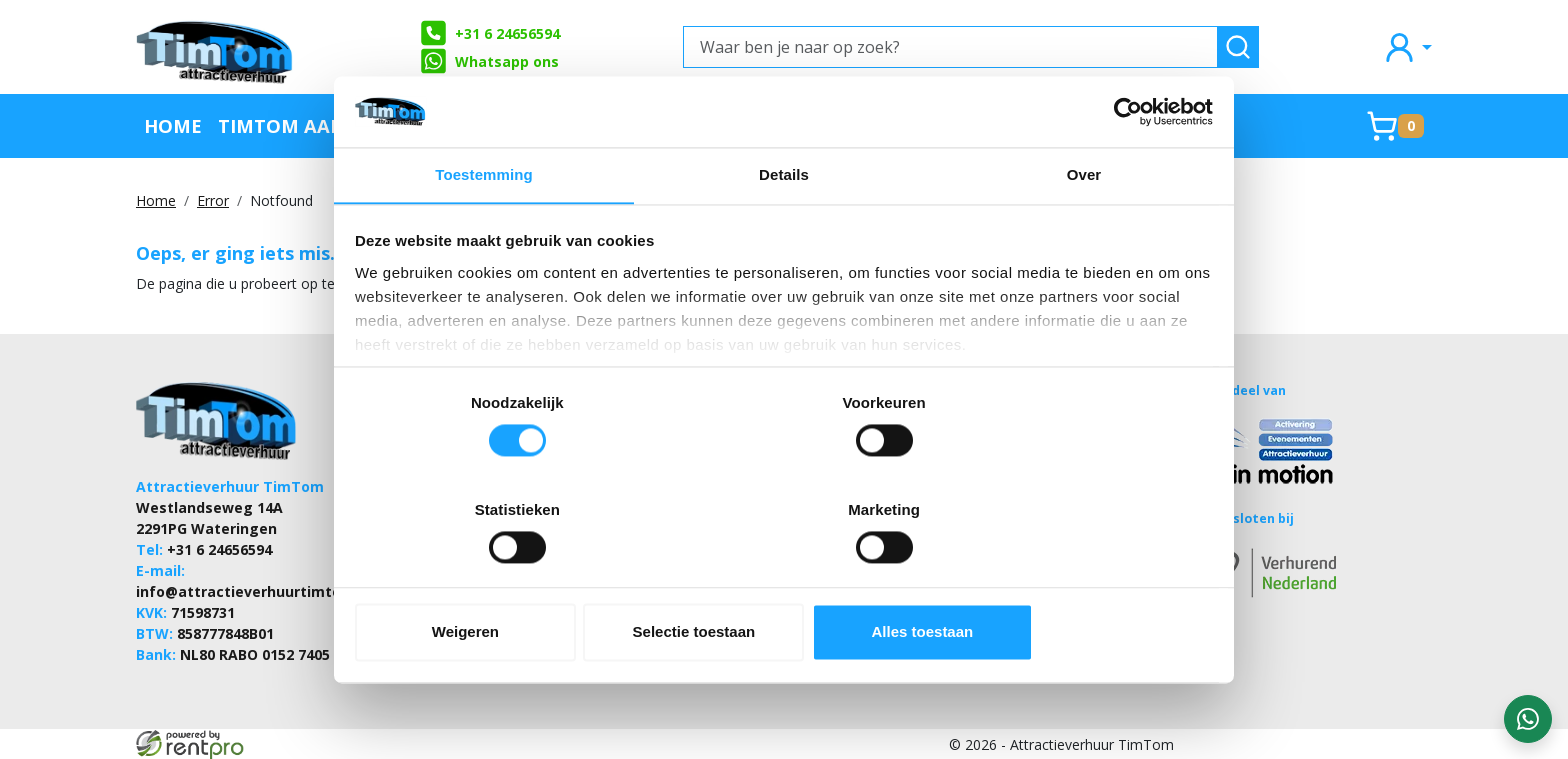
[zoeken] (1238, 47)
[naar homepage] (216, 47)
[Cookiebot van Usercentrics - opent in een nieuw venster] (1124, 158)
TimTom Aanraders (318, 125)
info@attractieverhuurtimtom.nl (254, 590)
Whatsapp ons (489, 61)
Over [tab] (1084, 224)
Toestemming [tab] (484, 224)
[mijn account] (1407, 46)
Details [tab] (784, 224)
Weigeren (496, 586)
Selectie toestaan (784, 586)
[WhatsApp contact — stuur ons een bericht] (1528, 719)
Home (173, 125)
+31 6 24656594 (489, 33)
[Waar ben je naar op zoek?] (950, 47)
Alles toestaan (1072, 586)
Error (213, 200)
